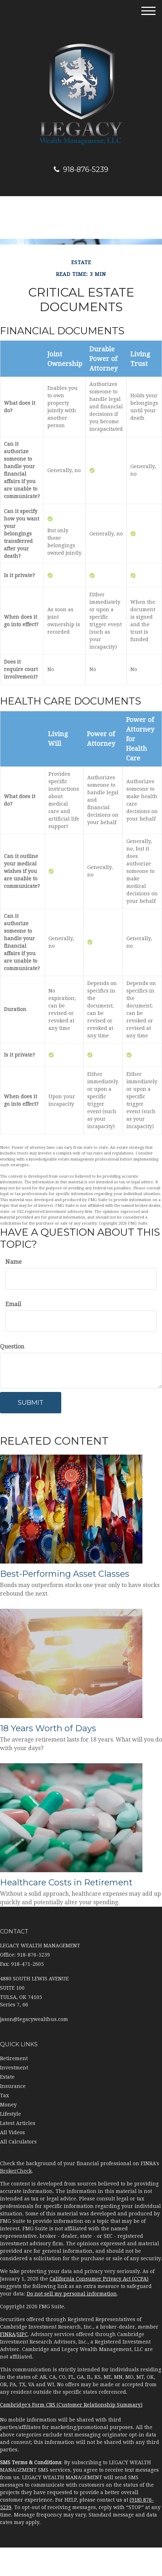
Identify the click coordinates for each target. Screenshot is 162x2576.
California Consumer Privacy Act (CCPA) (98, 2279)
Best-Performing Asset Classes (64, 1574)
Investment (14, 2067)
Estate (7, 2077)
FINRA (7, 2334)
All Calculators (18, 2142)
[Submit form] (30, 1402)
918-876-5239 (81, 169)
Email (13, 1304)
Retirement (14, 2058)
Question (12, 1346)
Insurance (13, 2086)
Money (8, 2105)
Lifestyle (10, 2114)
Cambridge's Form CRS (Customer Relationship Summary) (71, 2405)
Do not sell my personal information (72, 2294)
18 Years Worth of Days (48, 1728)
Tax (4, 2095)
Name (13, 1261)
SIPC (22, 2334)
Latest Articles (17, 2123)
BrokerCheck (16, 2171)
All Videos (12, 2132)
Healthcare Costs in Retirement (66, 1882)
